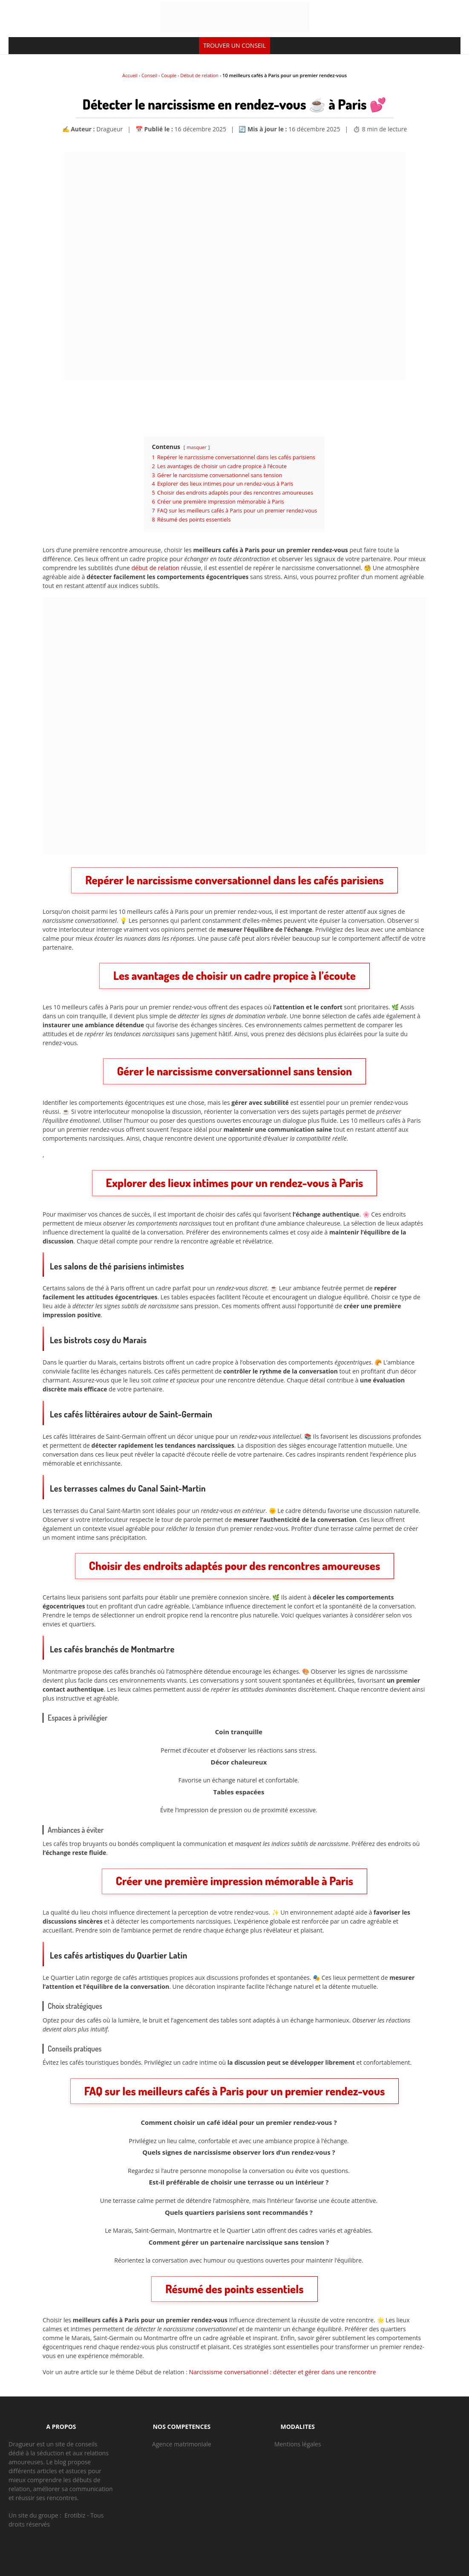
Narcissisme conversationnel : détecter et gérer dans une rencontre (282, 2372)
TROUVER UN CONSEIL (234, 45)
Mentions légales (297, 2444)
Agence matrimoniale (181, 2444)
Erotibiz (74, 2515)
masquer (196, 447)
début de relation (156, 568)
